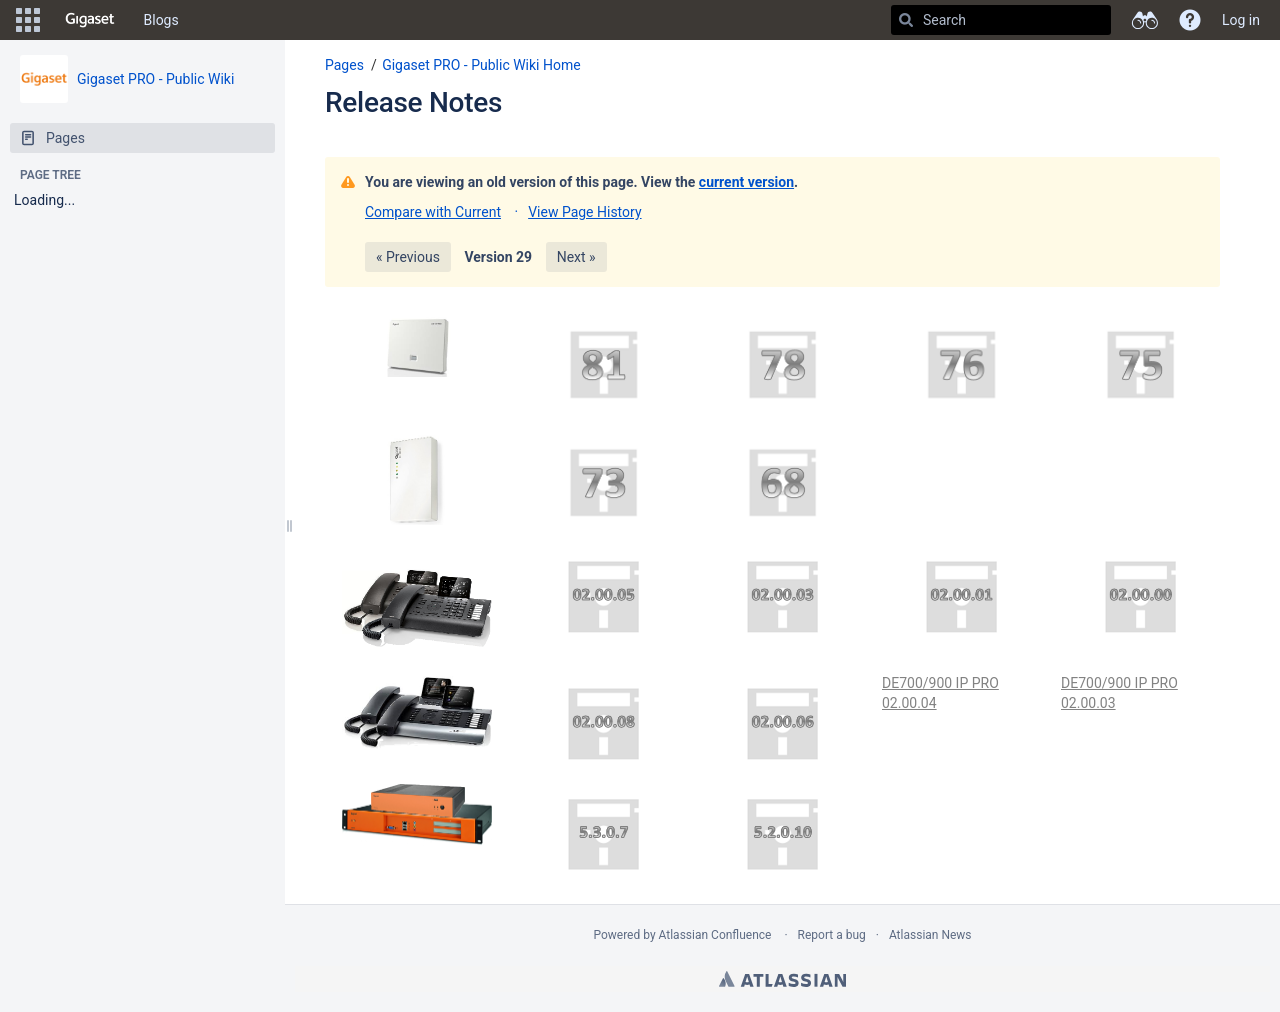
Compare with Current (433, 212)
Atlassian (782, 979)
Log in (1241, 20)
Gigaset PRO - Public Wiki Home (481, 65)
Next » (576, 257)
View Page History (584, 212)
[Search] (906, 20)
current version (746, 182)
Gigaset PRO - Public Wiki (155, 79)
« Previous (408, 257)
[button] (28, 20)
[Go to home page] (90, 20)
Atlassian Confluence (715, 935)
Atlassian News (930, 935)
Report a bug (832, 935)
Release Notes (413, 102)
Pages (344, 65)
